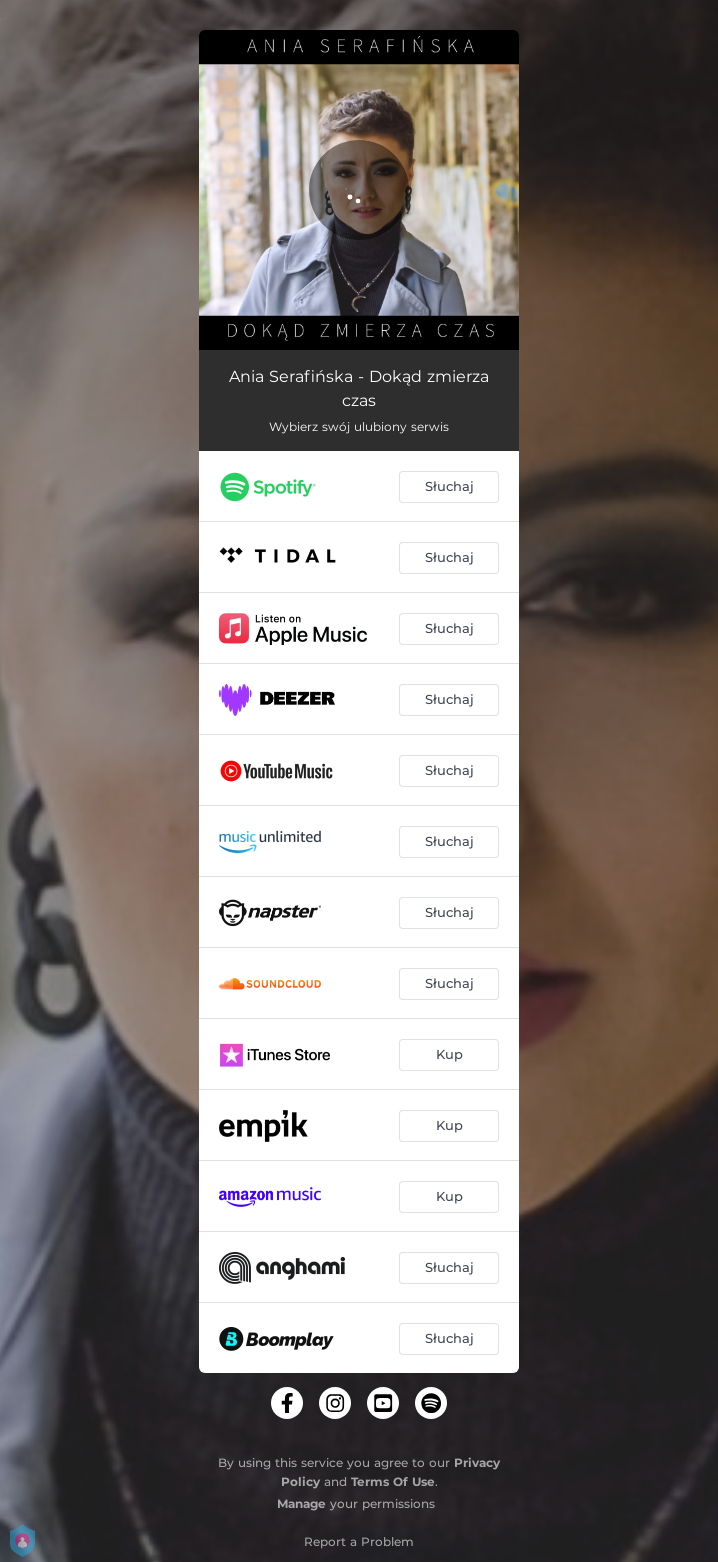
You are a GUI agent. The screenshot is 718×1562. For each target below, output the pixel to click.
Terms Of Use (393, 1481)
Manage (301, 1503)
